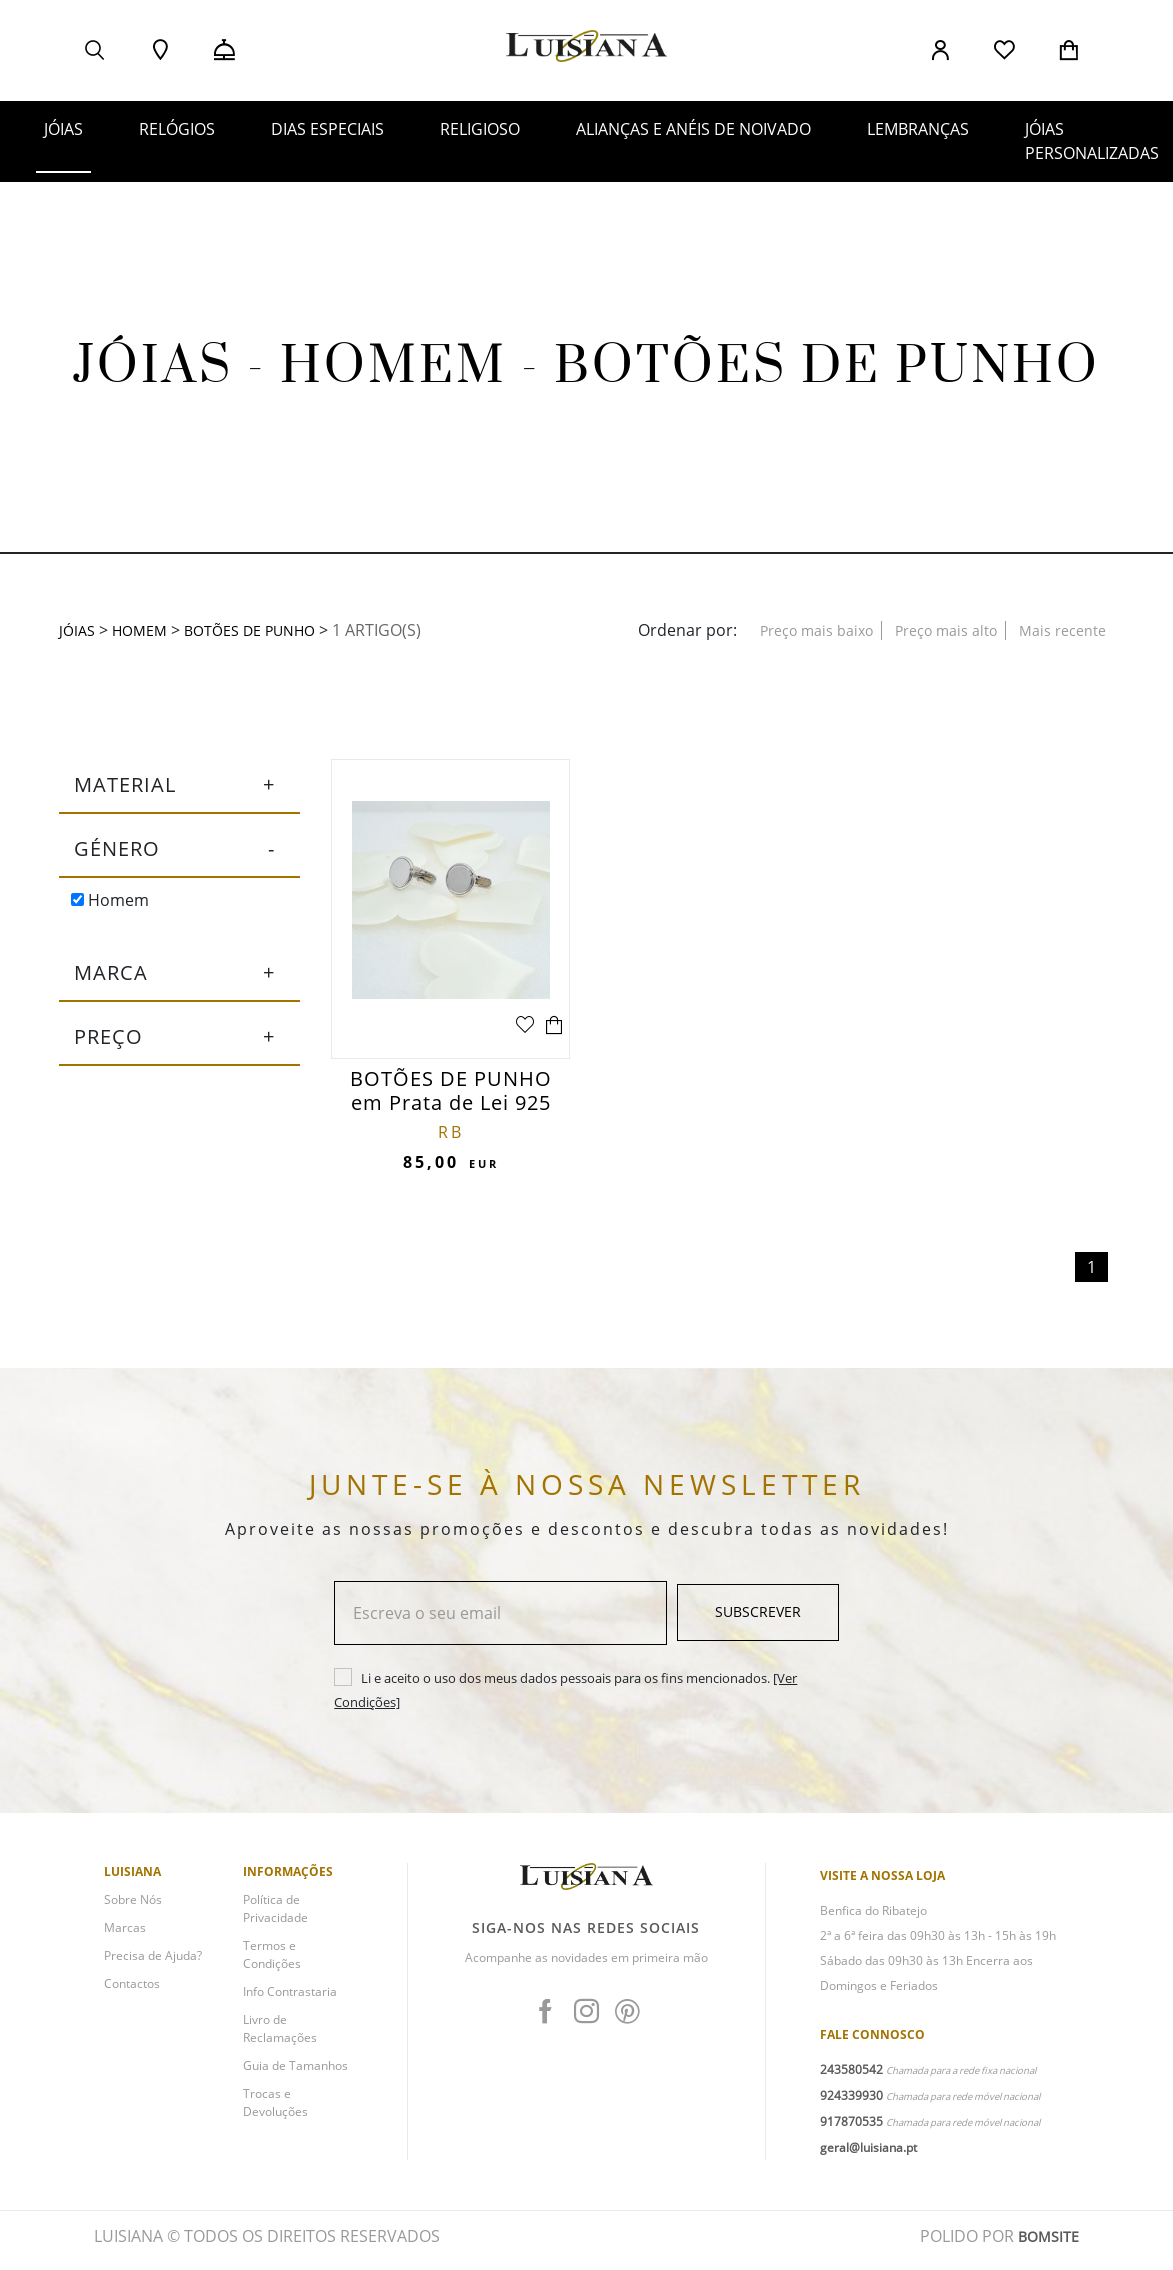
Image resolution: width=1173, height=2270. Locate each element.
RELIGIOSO (480, 129)
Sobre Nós (133, 1908)
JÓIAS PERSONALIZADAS (1092, 141)
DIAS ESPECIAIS (327, 129)
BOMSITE (1045, 2245)
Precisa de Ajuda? (153, 1964)
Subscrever (757, 1621)
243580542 (851, 2078)
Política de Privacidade (275, 1917)
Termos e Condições (272, 1963)
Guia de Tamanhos (295, 2074)
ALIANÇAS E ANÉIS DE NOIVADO (693, 129)
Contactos (132, 1992)
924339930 (851, 2104)
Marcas (125, 1936)
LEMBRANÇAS (918, 129)
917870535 (851, 2130)
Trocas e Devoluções (275, 2111)
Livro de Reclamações (280, 2037)
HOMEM (145, 630)
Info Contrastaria (290, 2000)
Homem (110, 908)
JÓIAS (63, 129)
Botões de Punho (267, 630)
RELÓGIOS (177, 129)
